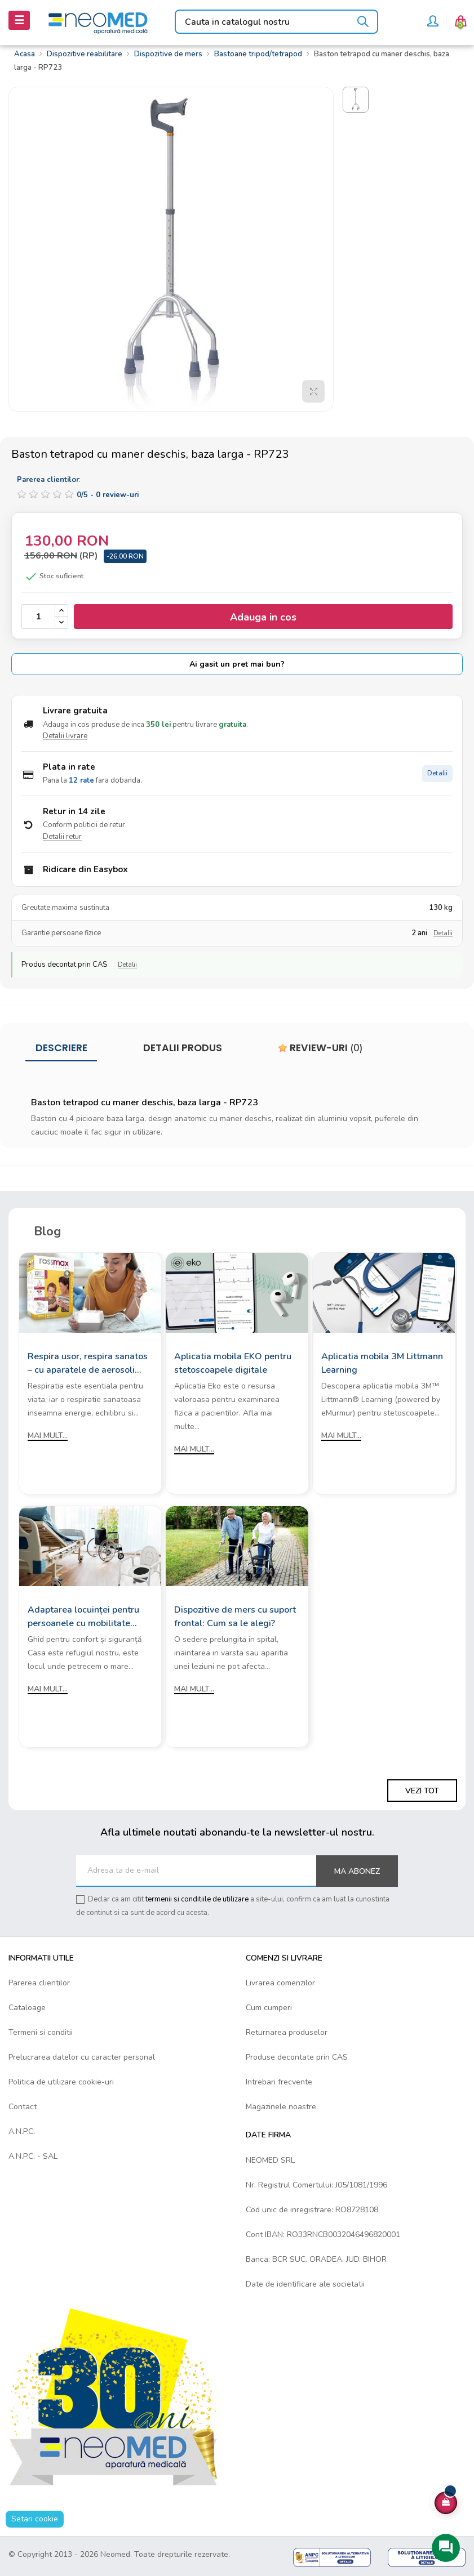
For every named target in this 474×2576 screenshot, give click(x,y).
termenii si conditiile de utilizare (197, 1899)
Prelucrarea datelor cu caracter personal (81, 2057)
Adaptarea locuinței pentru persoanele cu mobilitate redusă (83, 1617)
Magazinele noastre (281, 2106)
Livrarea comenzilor (280, 1982)
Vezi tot (422, 1790)
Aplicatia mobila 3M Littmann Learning (382, 1363)
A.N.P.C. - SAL (32, 2156)
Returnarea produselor (286, 2032)
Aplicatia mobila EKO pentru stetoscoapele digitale (232, 1363)
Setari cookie (34, 2519)
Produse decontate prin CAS (297, 2057)
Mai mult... (48, 1435)
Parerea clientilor (39, 1982)
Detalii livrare (65, 736)
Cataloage (27, 2007)
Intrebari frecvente (279, 2082)
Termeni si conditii (40, 2032)
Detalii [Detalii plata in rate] (437, 773)
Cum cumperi (269, 2007)
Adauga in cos (263, 617)
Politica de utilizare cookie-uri (61, 2082)
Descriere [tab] (61, 1048)
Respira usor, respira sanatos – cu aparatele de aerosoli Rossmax (88, 1363)
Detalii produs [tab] (182, 1048)
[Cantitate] (38, 616)
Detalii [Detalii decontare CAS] (127, 965)
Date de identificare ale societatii (305, 2284)
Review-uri (320, 1048)
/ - (108, 495)
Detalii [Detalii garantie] (443, 933)
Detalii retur (62, 837)
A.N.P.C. (21, 2131)
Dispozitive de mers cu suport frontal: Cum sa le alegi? (235, 1616)
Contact (22, 2106)
